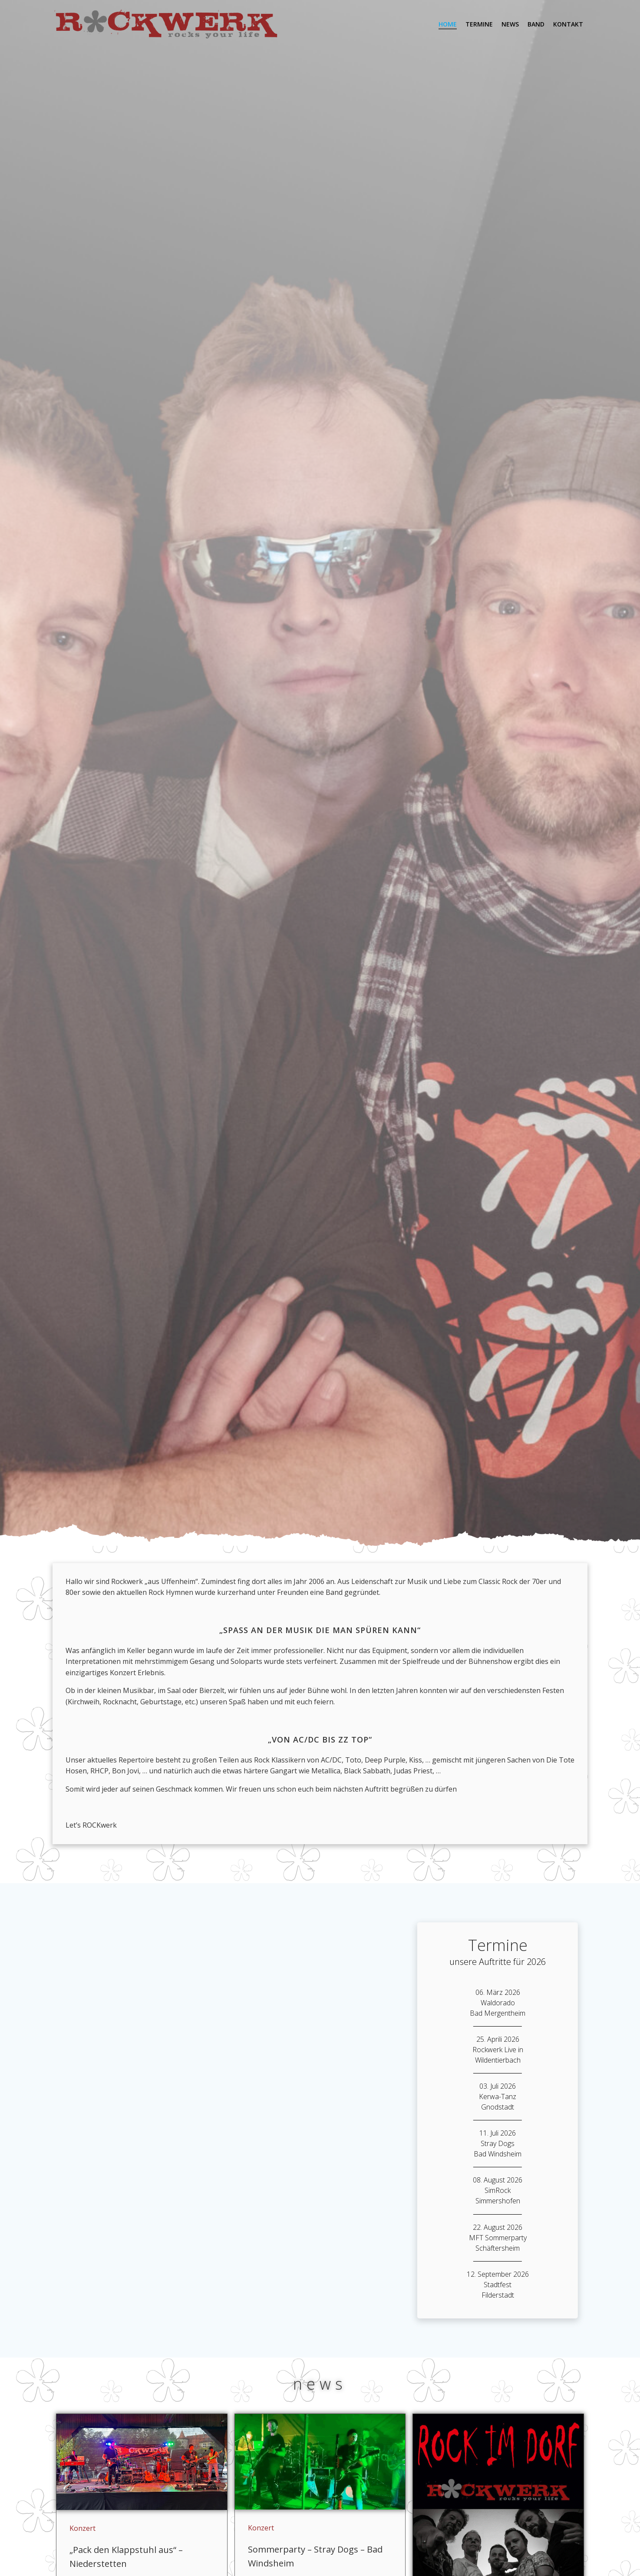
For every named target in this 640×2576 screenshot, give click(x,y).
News (510, 24)
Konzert (82, 2528)
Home (448, 24)
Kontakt (568, 24)
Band (536, 24)
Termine (479, 24)
